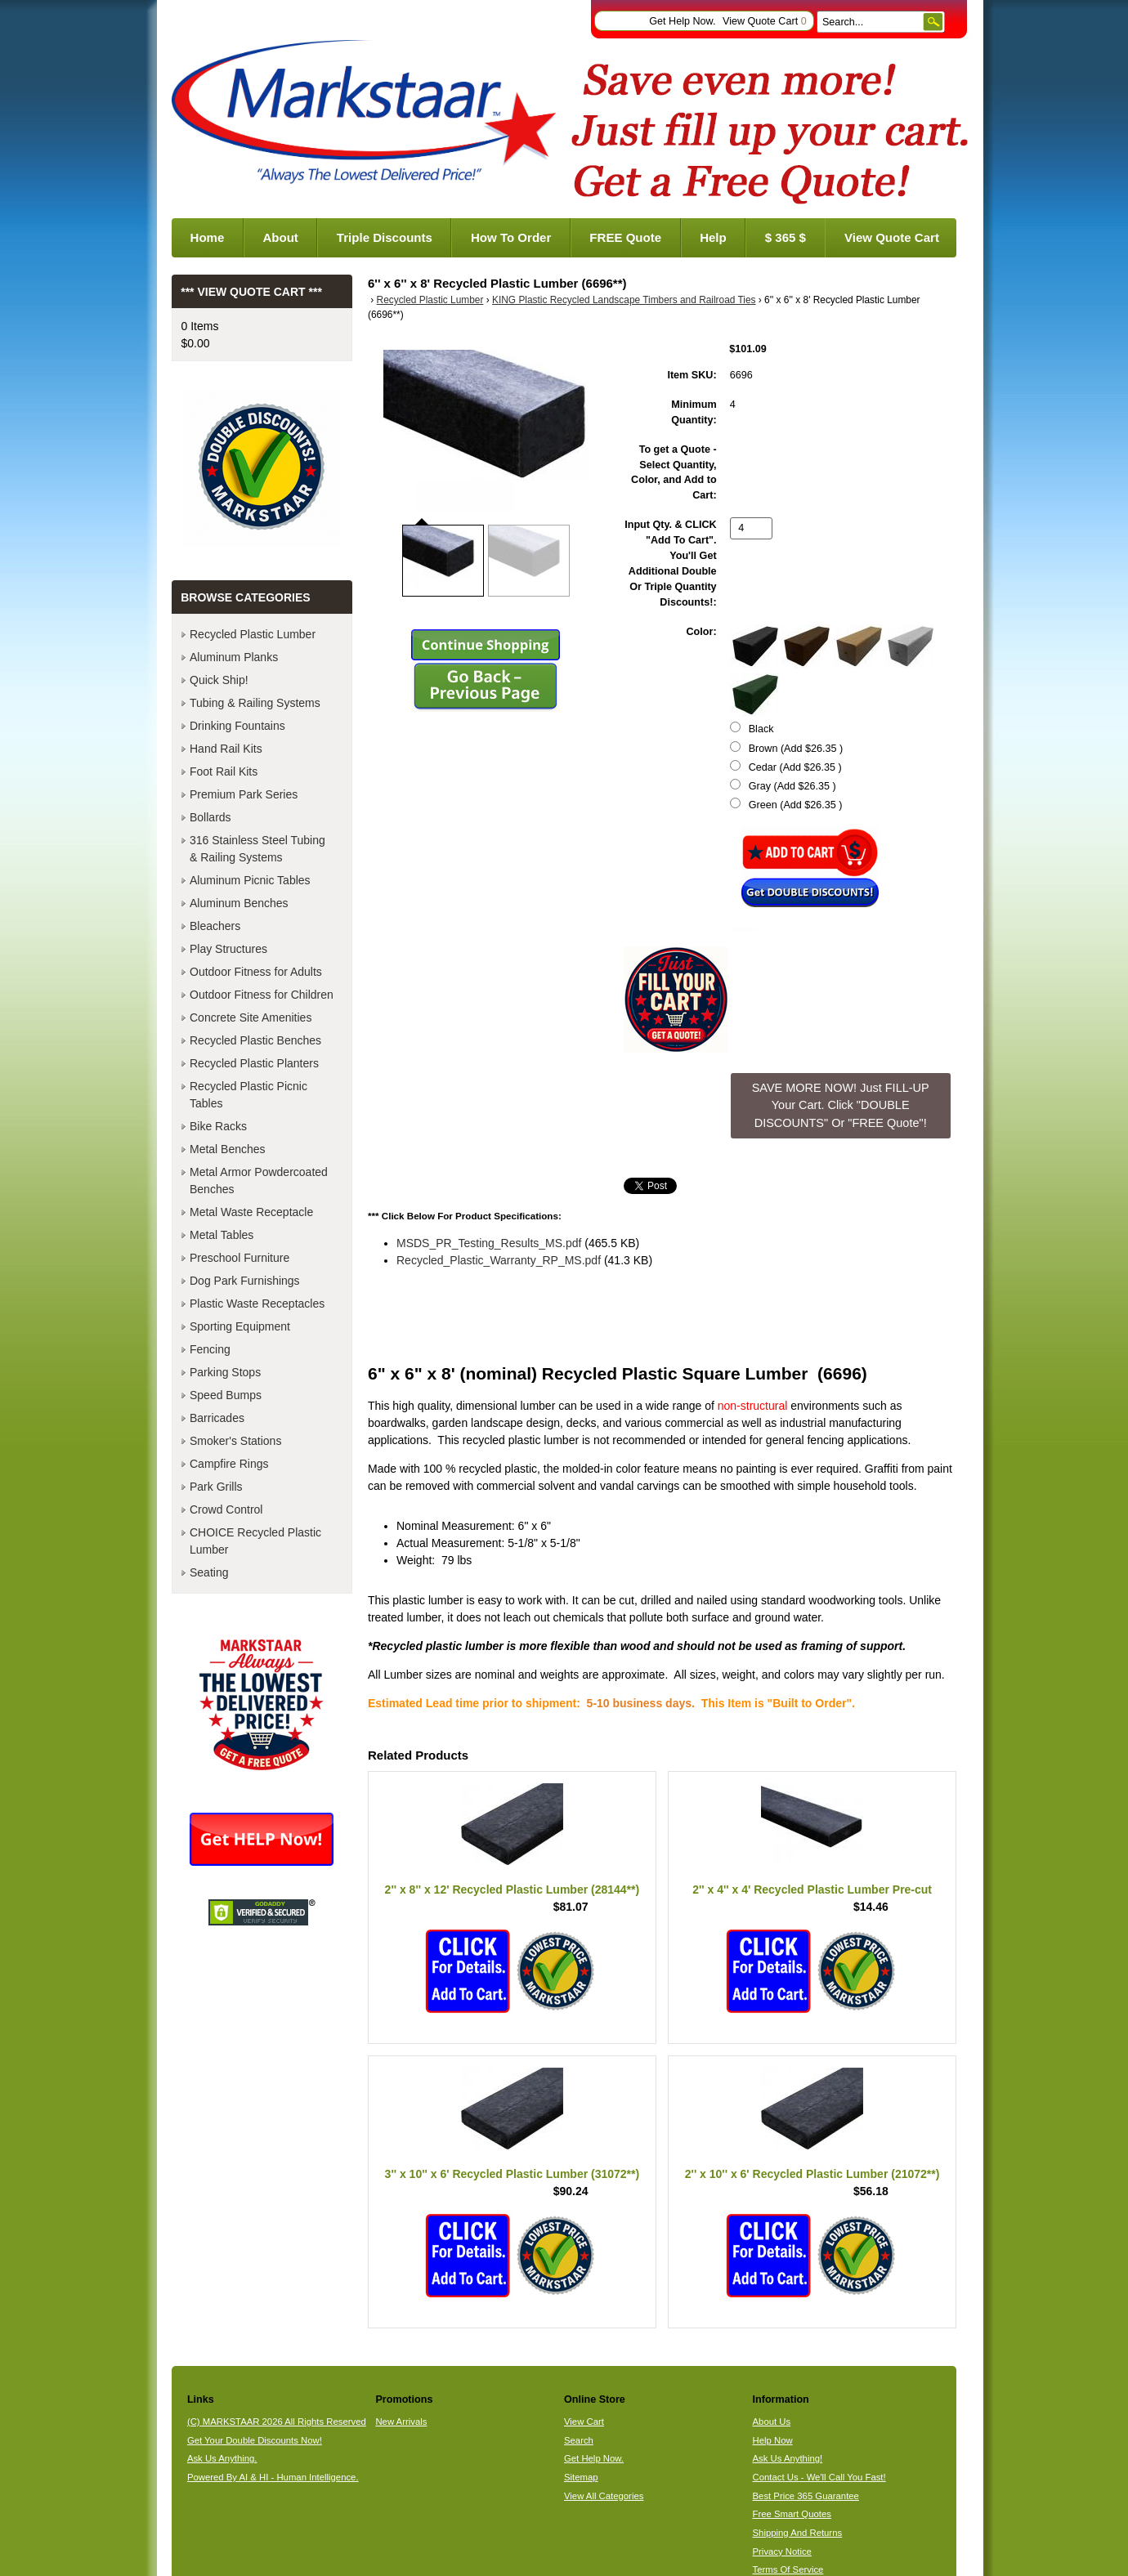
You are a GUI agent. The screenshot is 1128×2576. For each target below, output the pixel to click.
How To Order (511, 237)
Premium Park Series (244, 794)
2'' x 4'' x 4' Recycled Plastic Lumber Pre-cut (812, 1889)
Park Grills (216, 1486)
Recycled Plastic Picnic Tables (248, 1095)
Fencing (210, 1349)
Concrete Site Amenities (250, 1017)
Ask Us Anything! (788, 2458)
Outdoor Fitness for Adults (256, 971)
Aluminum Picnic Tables (250, 880)
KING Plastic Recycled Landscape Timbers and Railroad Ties (624, 300)
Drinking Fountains (237, 725)
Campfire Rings (229, 1463)
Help (713, 237)
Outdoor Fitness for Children (261, 994)
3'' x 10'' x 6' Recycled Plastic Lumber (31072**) (512, 2173)
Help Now (773, 2440)
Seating (209, 1572)
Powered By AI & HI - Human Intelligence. (273, 2477)
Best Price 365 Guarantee (806, 2496)
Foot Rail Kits (223, 771)
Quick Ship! (219, 679)
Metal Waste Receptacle (251, 1212)
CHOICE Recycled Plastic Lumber (255, 1541)
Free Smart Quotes (792, 2514)
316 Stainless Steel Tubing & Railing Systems (257, 849)
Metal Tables (221, 1234)
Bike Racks (218, 1126)
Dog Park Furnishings (245, 1280)
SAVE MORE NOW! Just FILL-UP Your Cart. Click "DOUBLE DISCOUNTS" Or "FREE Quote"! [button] (840, 1105)
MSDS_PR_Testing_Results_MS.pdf (488, 1243)
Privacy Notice (782, 2551)
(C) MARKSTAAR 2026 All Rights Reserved (276, 2421)
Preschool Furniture (239, 1257)
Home (207, 237)
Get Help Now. (682, 21)
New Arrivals (401, 2421)
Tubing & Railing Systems (255, 702)
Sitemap (581, 2477)
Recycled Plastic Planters (254, 1063)
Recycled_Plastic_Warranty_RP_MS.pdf (498, 1260)
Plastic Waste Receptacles (257, 1303)
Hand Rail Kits (226, 748)
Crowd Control (226, 1509)
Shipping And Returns (798, 2533)
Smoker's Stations (235, 1440)
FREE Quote (625, 237)
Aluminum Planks (234, 657)
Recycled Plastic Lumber (430, 300)
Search (578, 2440)
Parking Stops (225, 1372)
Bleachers (215, 925)
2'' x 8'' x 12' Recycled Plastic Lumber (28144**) (512, 1889)
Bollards (210, 817)
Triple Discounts (384, 237)
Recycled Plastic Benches (255, 1040)
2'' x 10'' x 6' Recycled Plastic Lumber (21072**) (812, 2173)
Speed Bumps (226, 1395)
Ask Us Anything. (222, 2458)
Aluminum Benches (239, 903)
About (280, 237)
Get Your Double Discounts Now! (254, 2440)
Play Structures (228, 948)
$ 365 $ (785, 237)
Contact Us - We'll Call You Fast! (819, 2477)
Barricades (217, 1417)
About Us (772, 2421)
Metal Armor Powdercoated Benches (259, 1180)
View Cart (584, 2421)
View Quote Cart (765, 21)
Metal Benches (228, 1149)
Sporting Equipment (240, 1326)
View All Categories (603, 2496)
